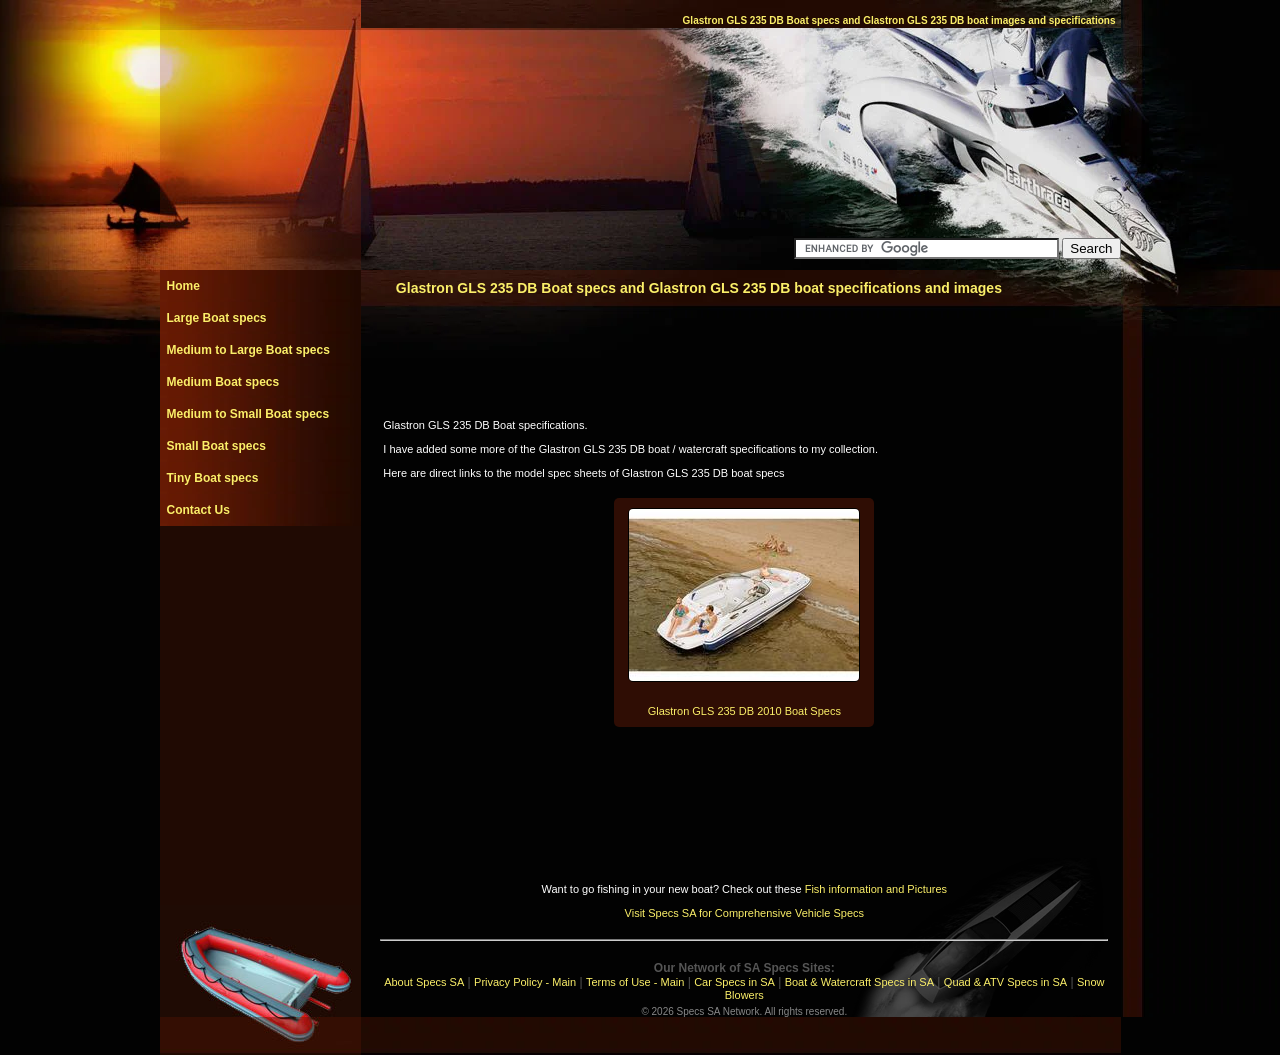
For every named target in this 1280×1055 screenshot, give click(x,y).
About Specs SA (424, 982)
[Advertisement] (260, 571)
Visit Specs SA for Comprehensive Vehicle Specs (744, 913)
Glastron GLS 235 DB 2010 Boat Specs (744, 711)
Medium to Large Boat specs (248, 350)
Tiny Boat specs (213, 478)
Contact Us (198, 510)
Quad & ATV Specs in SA (1005, 982)
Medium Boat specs (223, 382)
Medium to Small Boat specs (248, 414)
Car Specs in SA (734, 982)
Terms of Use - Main (635, 982)
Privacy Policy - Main (525, 982)
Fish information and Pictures (876, 889)
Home (183, 286)
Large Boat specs (217, 318)
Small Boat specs (216, 446)
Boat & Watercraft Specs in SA (859, 982)
